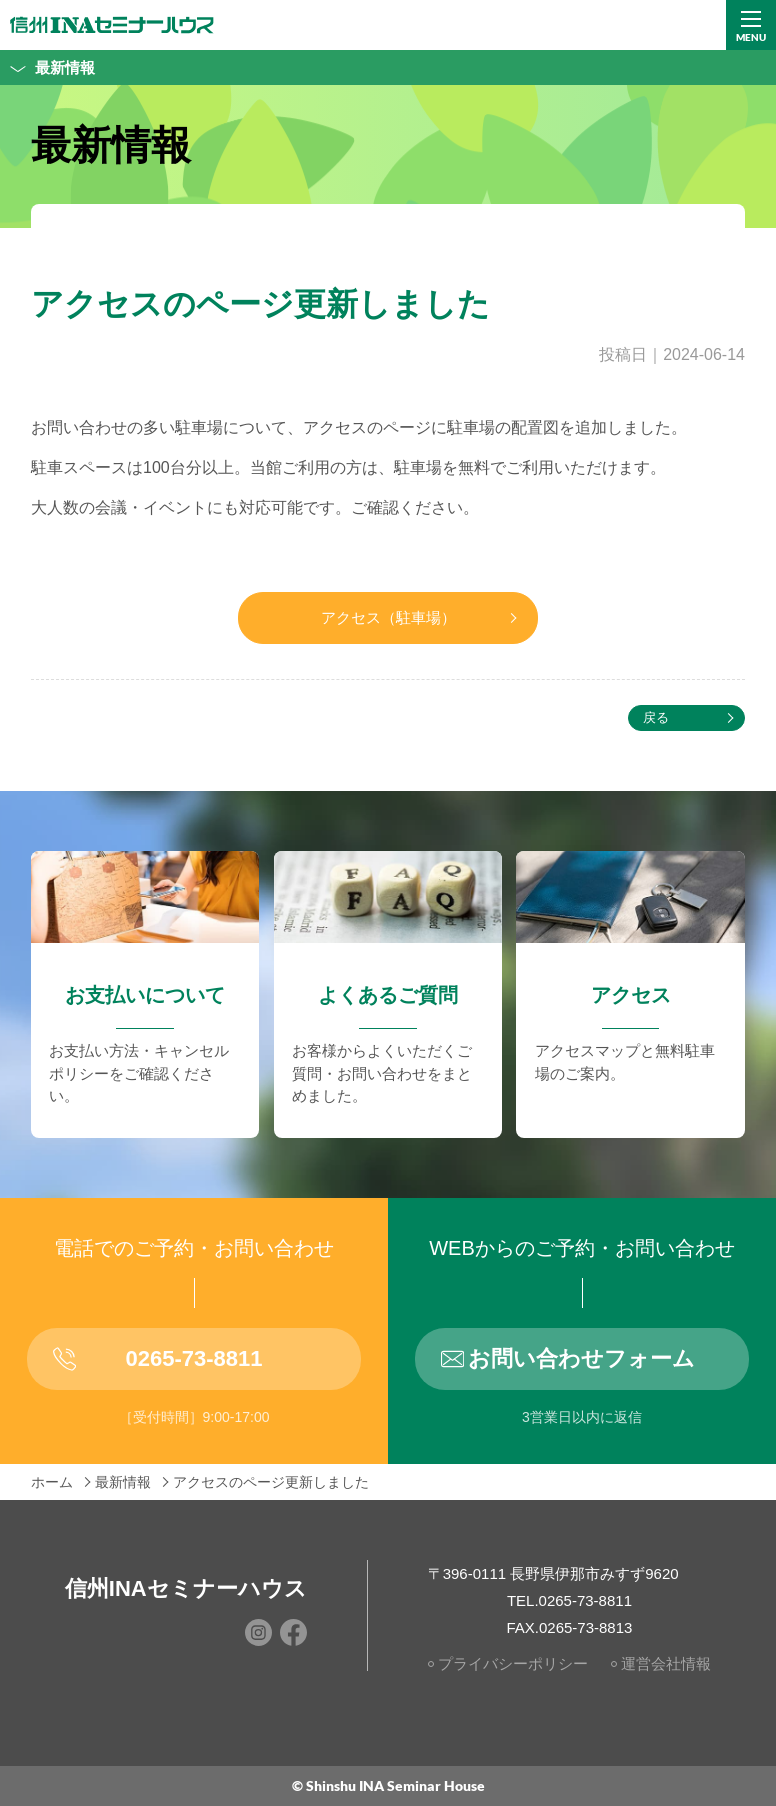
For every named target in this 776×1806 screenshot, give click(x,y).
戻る (656, 717)
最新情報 (47, 67)
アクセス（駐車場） (388, 617)
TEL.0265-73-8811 (569, 1600)
